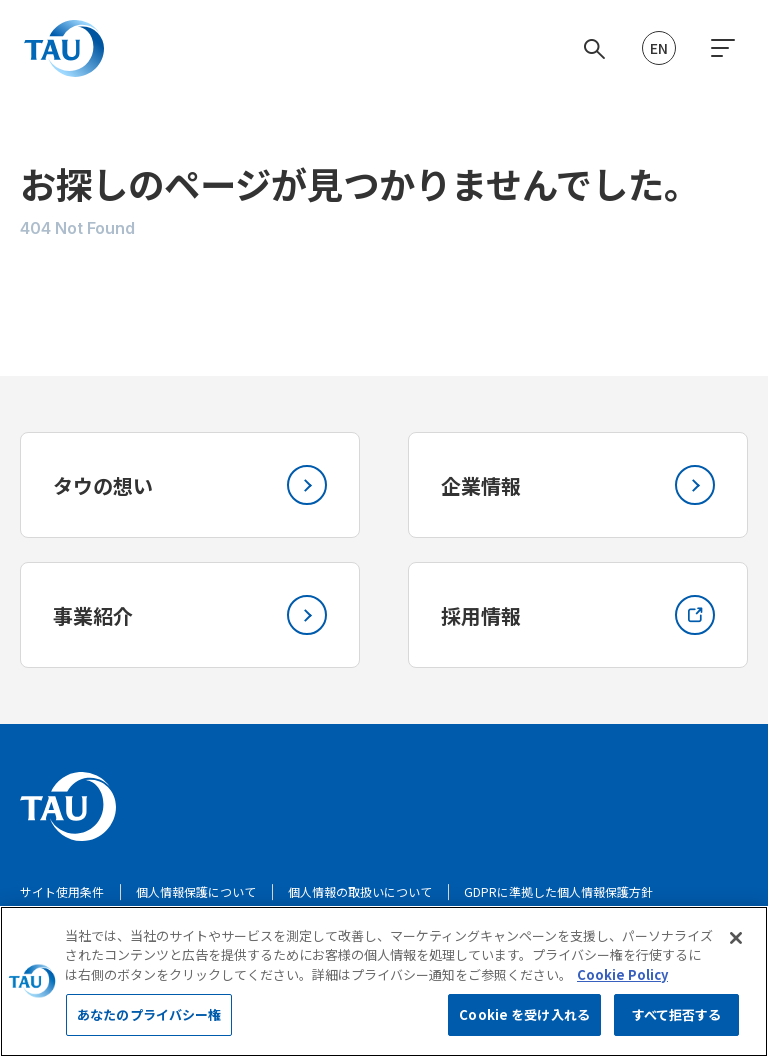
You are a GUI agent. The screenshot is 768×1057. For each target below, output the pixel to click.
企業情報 (578, 485)
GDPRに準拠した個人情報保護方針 (558, 891)
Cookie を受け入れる (524, 1025)
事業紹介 (190, 615)
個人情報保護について (196, 891)
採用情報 (578, 615)
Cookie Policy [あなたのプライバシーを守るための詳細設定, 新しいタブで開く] (622, 984)
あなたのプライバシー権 (149, 1025)
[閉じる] (736, 948)
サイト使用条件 (62, 891)
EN (659, 48)
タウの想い (190, 485)
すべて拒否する (677, 1025)
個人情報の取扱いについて (360, 891)
